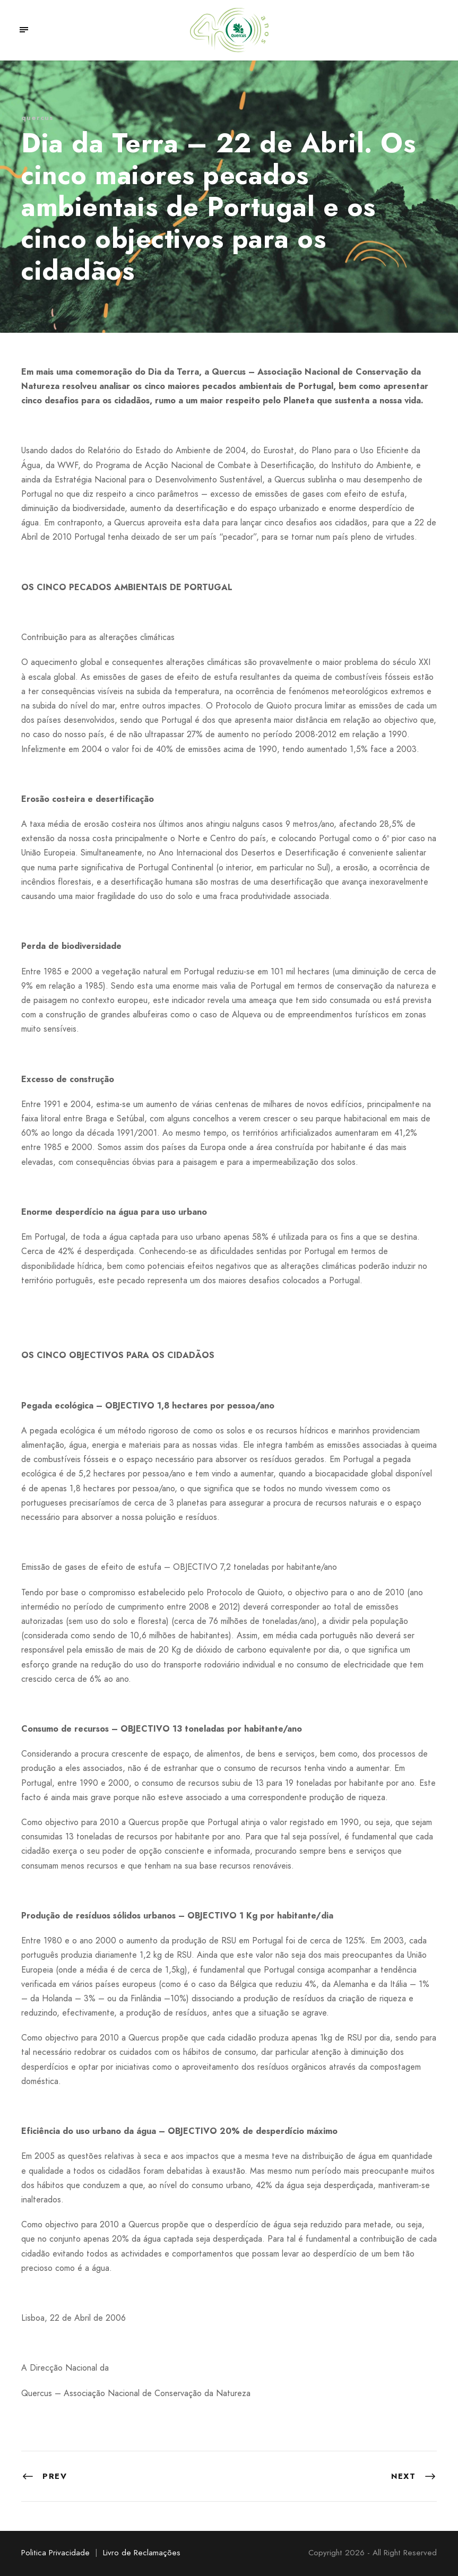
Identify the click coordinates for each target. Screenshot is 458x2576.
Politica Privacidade (55, 2552)
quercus (37, 118)
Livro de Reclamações (141, 2552)
